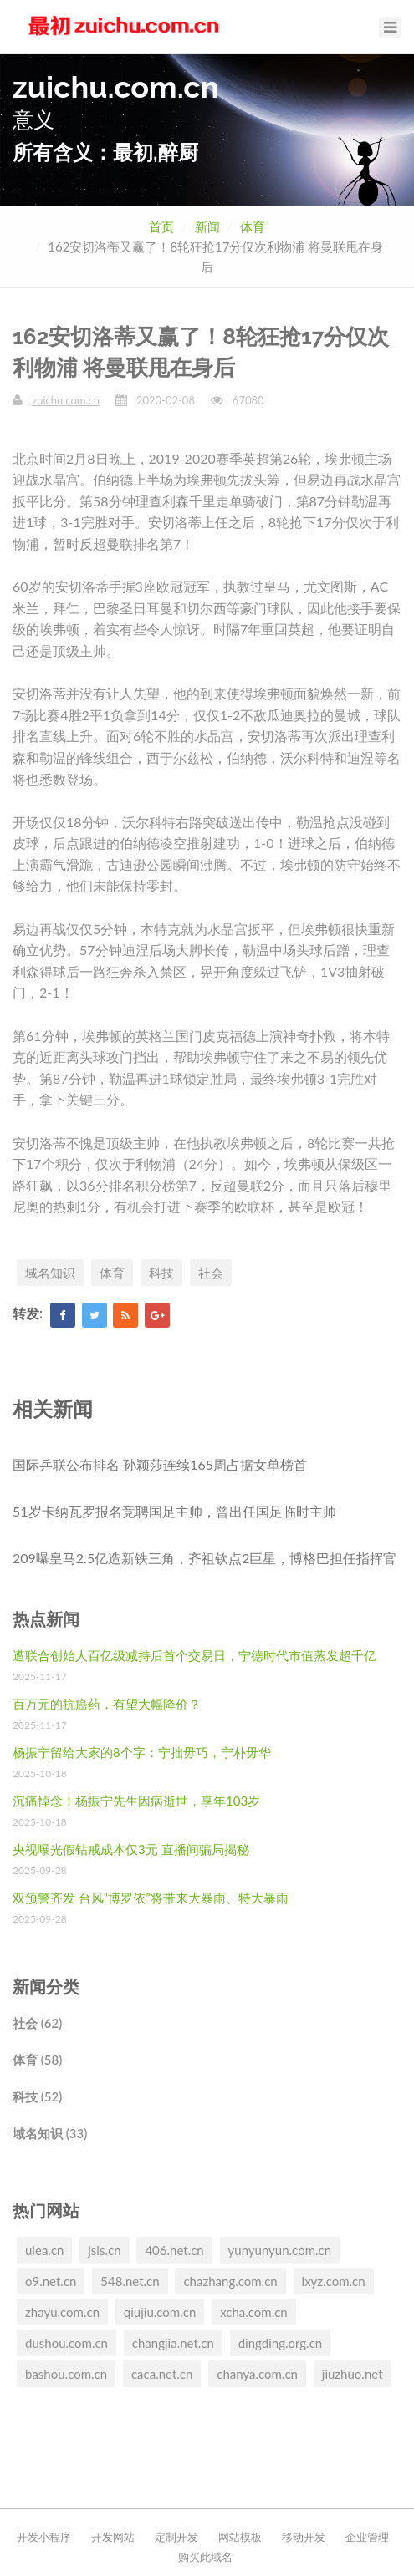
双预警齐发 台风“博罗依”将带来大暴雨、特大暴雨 (151, 1897)
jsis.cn (104, 2250)
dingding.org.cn (280, 2342)
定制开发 (176, 2536)
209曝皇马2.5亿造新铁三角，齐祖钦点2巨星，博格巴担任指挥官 (204, 1558)
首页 (161, 226)
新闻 (207, 226)
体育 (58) (37, 2059)
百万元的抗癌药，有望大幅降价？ (107, 1703)
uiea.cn (44, 2250)
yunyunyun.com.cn (280, 2250)
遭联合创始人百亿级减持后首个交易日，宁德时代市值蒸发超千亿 (194, 1655)
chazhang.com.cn (230, 2281)
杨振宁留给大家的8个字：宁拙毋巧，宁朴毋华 (142, 1752)
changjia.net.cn (173, 2342)
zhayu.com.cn (62, 2311)
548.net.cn (129, 2281)
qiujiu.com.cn (160, 2311)
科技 (161, 1272)
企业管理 (367, 2536)
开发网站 (113, 2536)
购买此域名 (205, 2556)
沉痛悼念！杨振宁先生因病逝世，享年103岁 (136, 1800)
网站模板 (240, 2536)
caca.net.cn (161, 2373)
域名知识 (50, 1272)
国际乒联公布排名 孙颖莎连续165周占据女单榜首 (160, 1464)
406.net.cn (174, 2250)
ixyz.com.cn (333, 2281)
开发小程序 (44, 2536)
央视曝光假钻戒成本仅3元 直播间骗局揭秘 (131, 1849)
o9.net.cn (50, 2281)
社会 (210, 1272)
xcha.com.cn (254, 2311)
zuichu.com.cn (66, 400)
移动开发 (303, 2536)
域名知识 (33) (50, 2133)
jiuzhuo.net (352, 2373)
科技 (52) (37, 2096)
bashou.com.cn (66, 2373)
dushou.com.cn (66, 2342)
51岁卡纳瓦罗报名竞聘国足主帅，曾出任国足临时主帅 (174, 1511)
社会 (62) (37, 2022)
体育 (252, 226)
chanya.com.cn (257, 2373)
